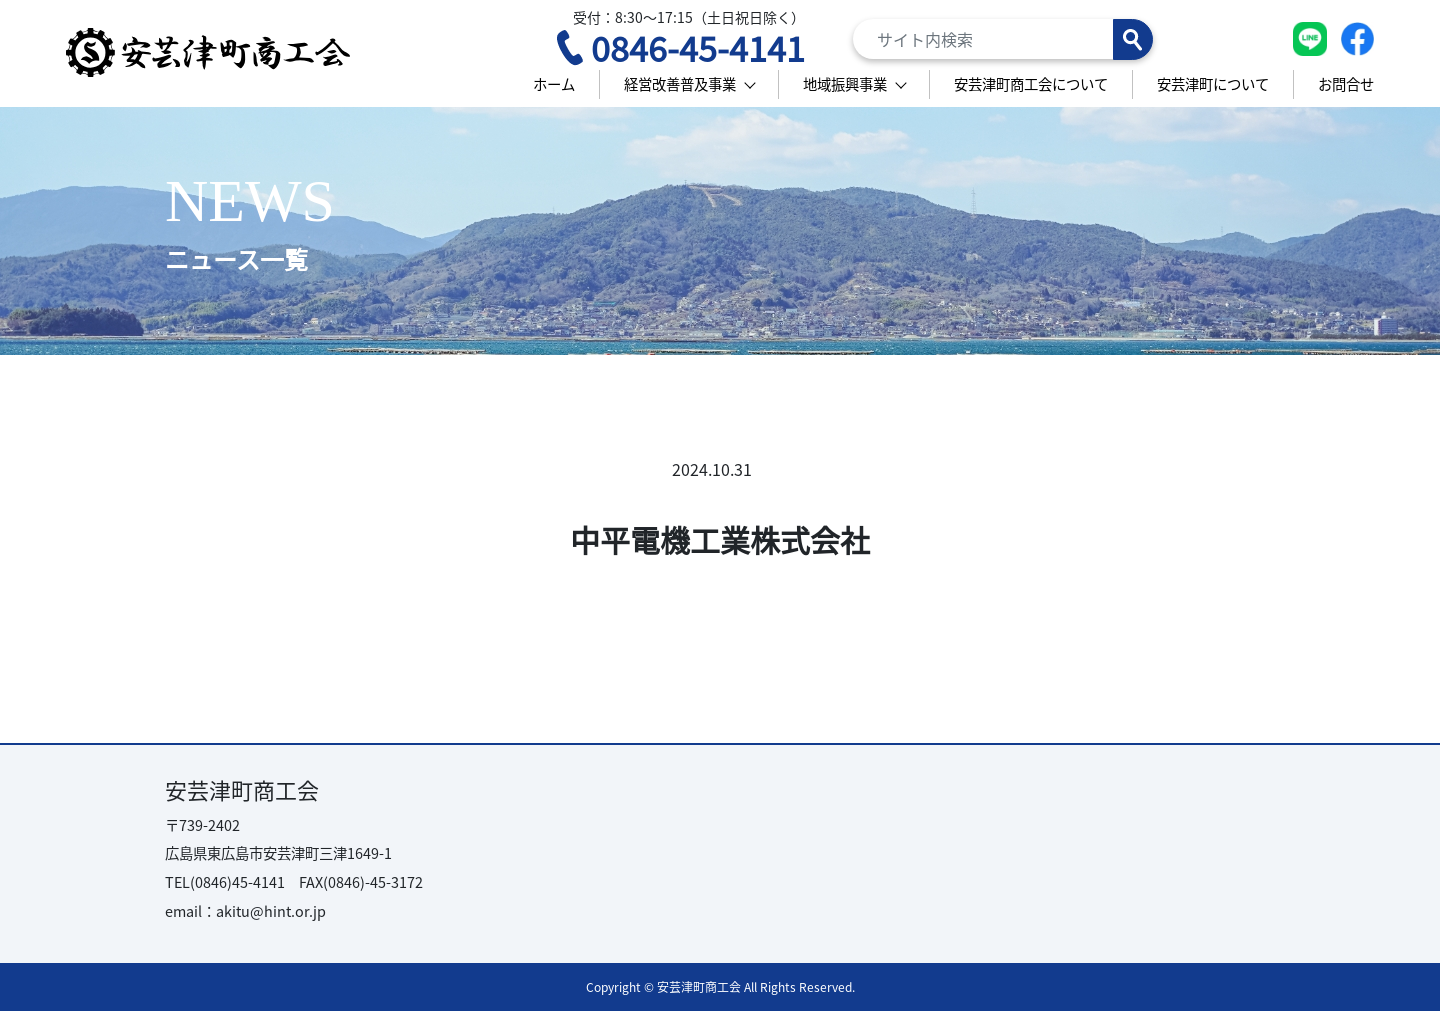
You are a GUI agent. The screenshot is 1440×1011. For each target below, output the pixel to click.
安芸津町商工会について (1031, 83)
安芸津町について (1213, 83)
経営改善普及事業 (680, 83)
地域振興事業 (845, 83)
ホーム (554, 83)
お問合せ (1346, 83)
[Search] (1003, 39)
